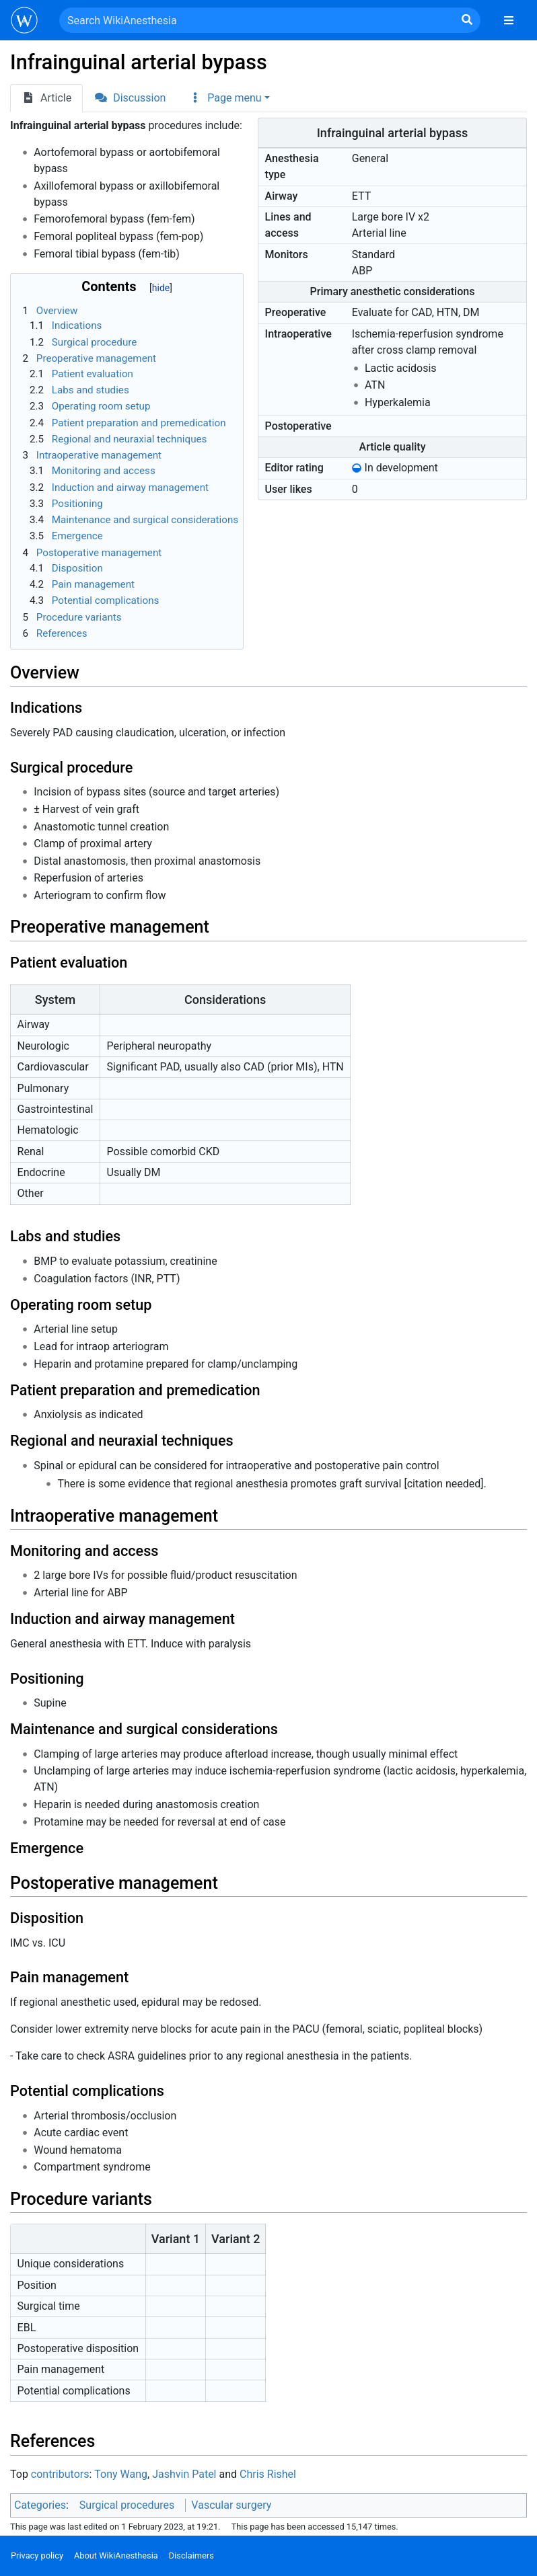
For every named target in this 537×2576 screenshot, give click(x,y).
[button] (229, 98)
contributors (60, 2474)
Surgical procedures (127, 2505)
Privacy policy (37, 2555)
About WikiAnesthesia (116, 2555)
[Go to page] (467, 20)
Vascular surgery (231, 2505)
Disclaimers (191, 2555)
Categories (40, 2505)
